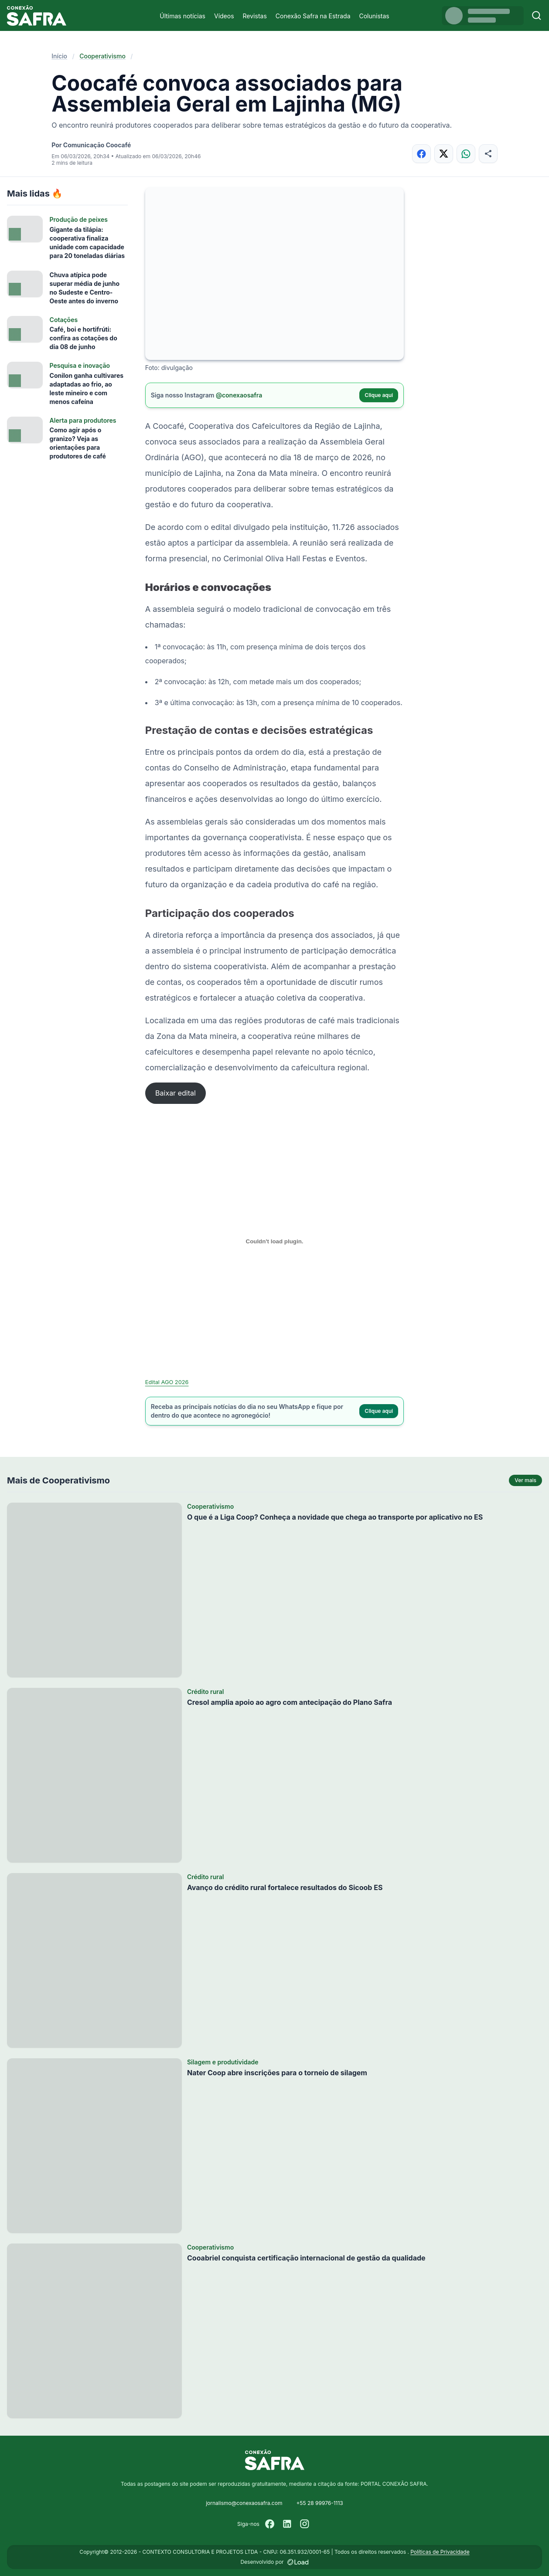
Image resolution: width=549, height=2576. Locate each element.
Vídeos (224, 16)
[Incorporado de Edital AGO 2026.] (274, 1241)
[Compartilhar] (488, 153)
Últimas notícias (182, 16)
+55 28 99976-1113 (319, 2503)
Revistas (255, 16)
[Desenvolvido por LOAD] (298, 2562)
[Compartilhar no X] (443, 153)
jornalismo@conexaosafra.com (244, 2503)
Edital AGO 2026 (167, 1382)
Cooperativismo (102, 56)
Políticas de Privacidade (439, 2552)
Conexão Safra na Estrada (313, 16)
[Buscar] (536, 15)
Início (59, 56)
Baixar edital (175, 1093)
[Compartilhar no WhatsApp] (466, 153)
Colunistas (374, 16)
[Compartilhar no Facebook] (421, 153)
